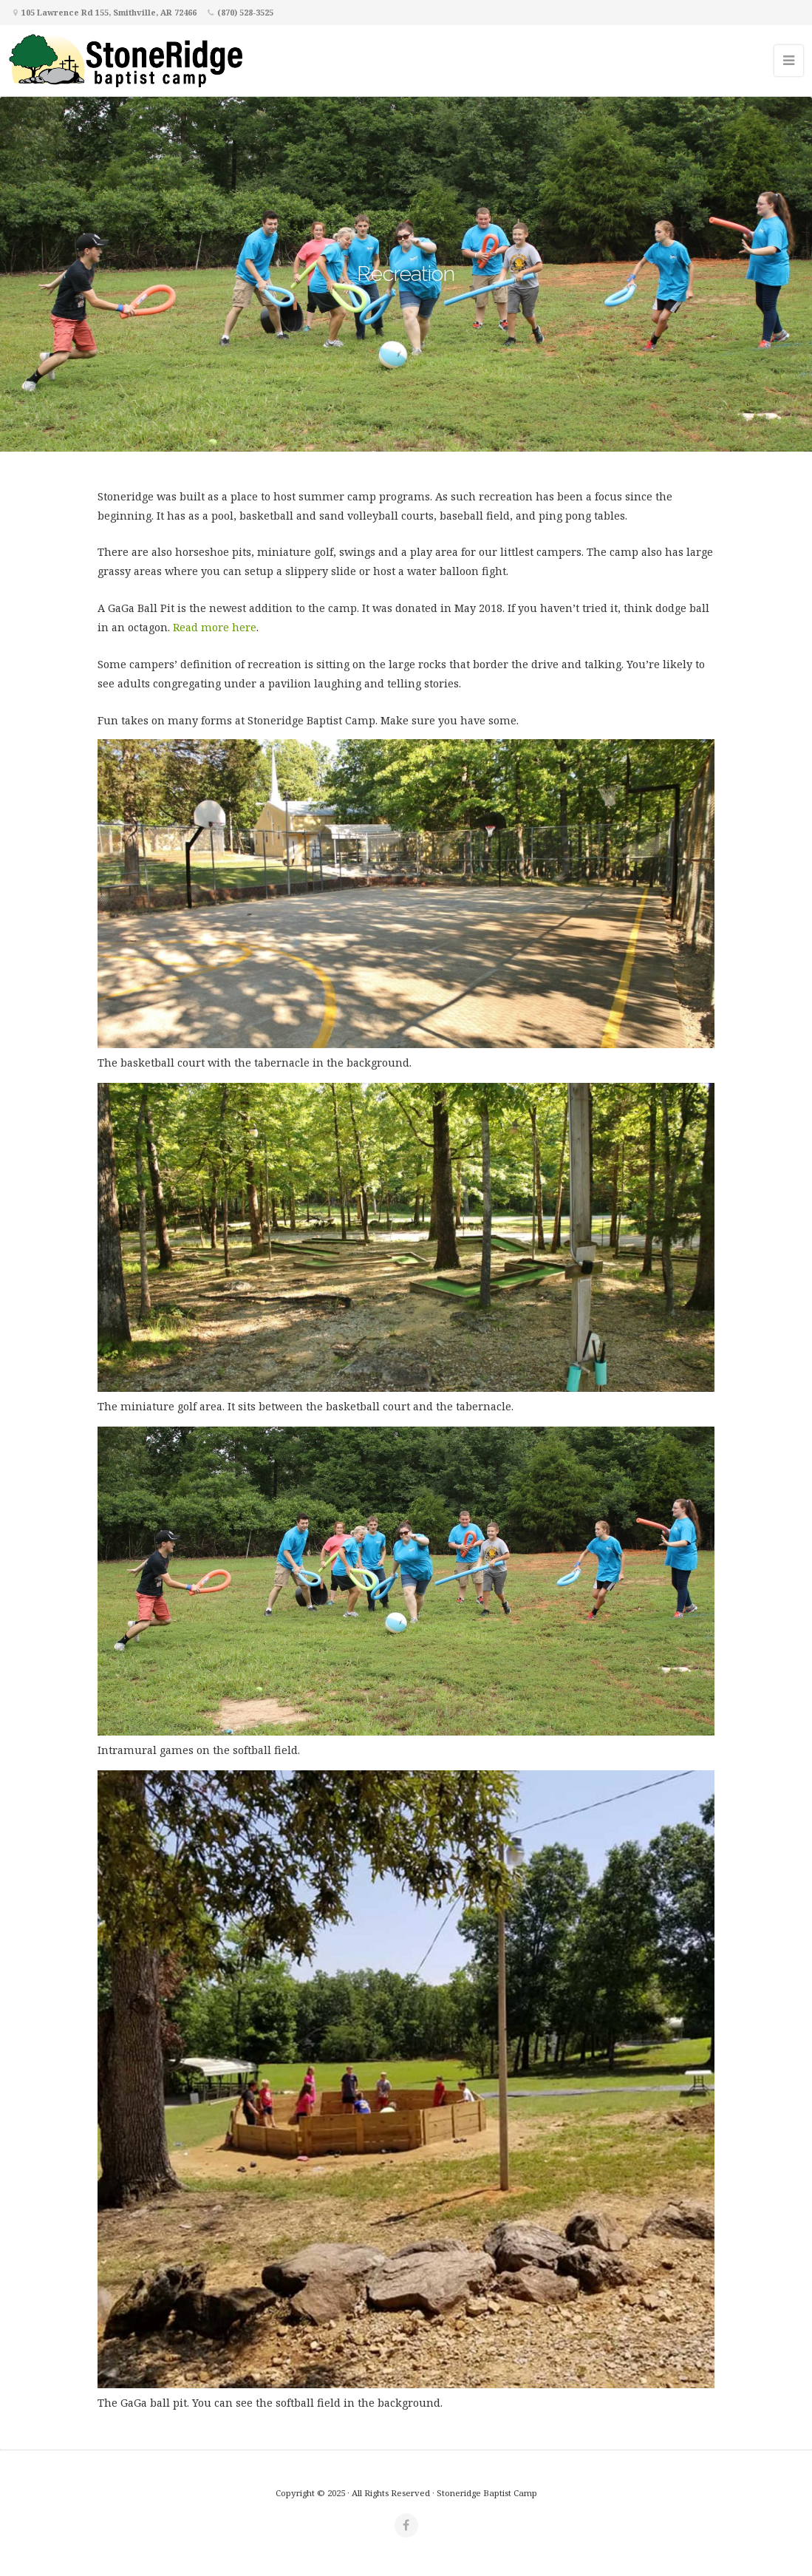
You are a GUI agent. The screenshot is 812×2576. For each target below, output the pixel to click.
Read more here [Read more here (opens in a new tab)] (214, 627)
